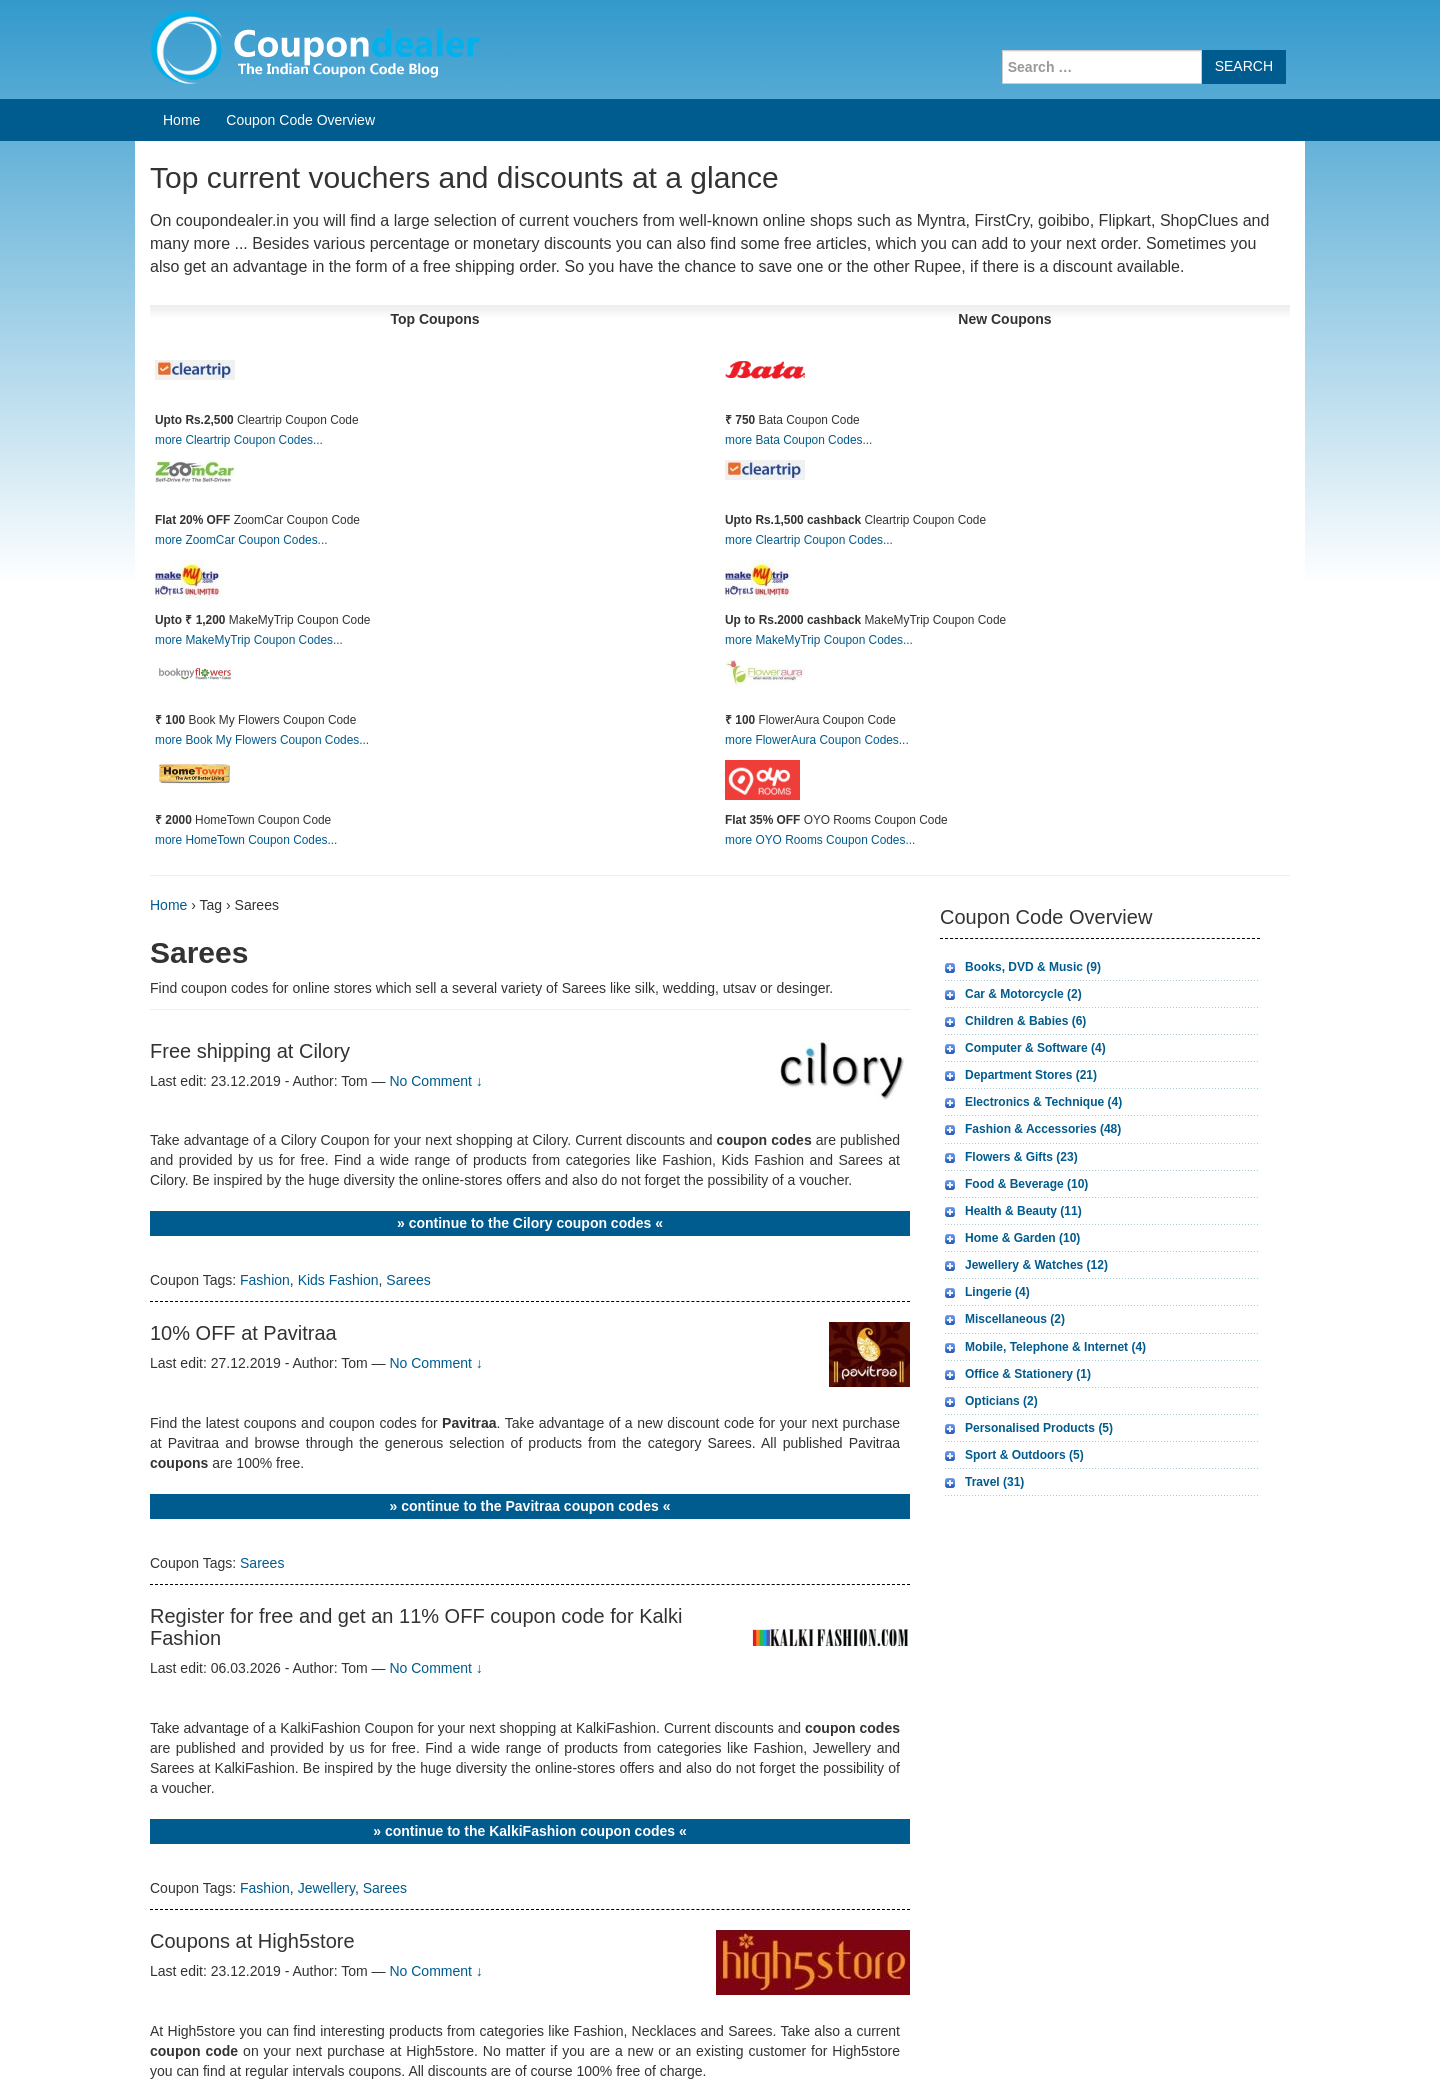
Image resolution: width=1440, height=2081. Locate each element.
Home (181, 120)
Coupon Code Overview (300, 120)
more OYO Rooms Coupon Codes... (820, 840)
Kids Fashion (338, 1280)
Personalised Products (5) (1039, 1428)
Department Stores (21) (1031, 1075)
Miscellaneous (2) (1015, 1319)
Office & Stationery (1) (1028, 1374)
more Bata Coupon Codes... (798, 440)
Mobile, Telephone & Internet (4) (1055, 1347)
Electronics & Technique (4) (1043, 1102)
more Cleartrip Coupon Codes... (239, 440)
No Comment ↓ (435, 1081)
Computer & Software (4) (1035, 1048)
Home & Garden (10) (1022, 1238)
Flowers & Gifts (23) (1021, 1157)
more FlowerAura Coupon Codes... (817, 740)
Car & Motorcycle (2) (1023, 994)
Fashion (265, 1280)
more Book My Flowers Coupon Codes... (262, 740)
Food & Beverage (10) (1026, 1184)
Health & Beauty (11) (1023, 1211)
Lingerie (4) (997, 1292)
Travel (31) (994, 1482)
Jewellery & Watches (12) (1036, 1265)
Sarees (408, 1280)
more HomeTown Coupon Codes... (246, 840)
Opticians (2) (1001, 1401)
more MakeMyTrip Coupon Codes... (249, 640)
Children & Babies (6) (1025, 1021)
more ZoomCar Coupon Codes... (241, 540)
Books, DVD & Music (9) (1033, 967)
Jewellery (326, 1888)
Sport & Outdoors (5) (1024, 1455)
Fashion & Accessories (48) (1043, 1129)
